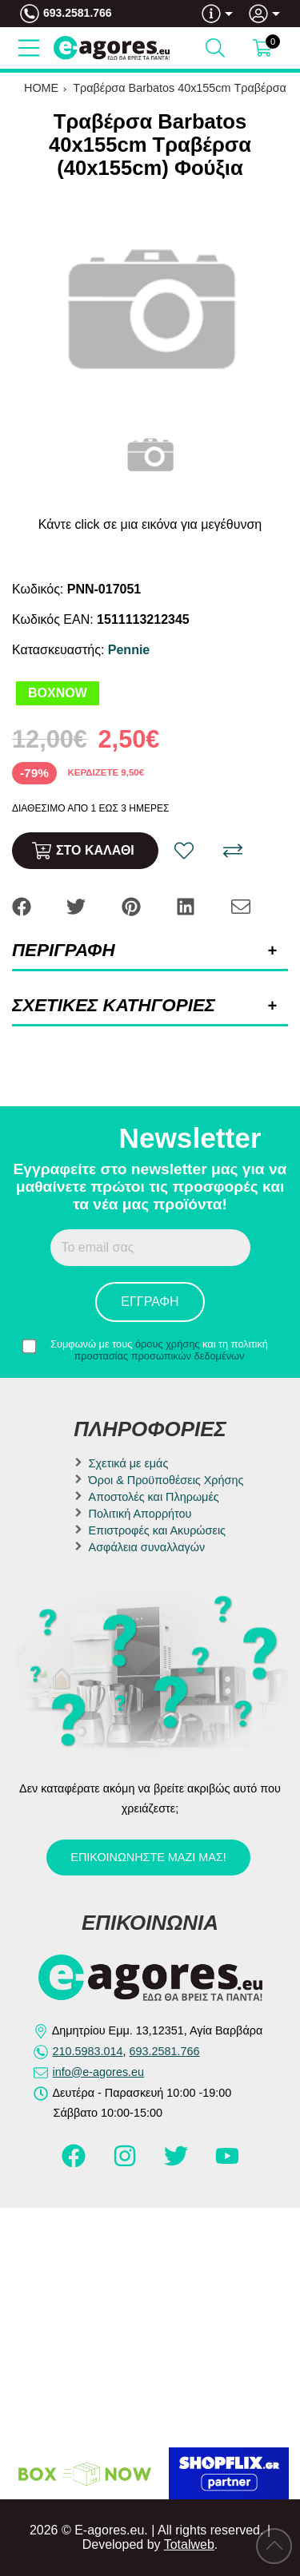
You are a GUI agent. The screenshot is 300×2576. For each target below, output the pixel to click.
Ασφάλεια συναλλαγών (147, 1547)
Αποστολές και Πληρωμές (154, 1496)
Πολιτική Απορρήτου (140, 1513)
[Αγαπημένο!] (184, 850)
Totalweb (189, 2544)
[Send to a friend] (240, 906)
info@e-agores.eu (99, 2072)
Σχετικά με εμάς (129, 1463)
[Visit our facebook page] (75, 2163)
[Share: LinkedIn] (187, 906)
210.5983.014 (88, 2051)
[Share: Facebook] (23, 906)
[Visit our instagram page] (126, 2163)
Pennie (129, 650)
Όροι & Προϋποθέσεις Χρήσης (166, 1480)
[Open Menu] (29, 48)
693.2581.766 (77, 12)
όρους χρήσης (167, 1344)
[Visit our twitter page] (177, 2163)
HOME (41, 87)
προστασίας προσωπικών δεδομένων (159, 1356)
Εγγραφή (149, 1301)
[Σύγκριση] (232, 850)
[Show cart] (262, 48)
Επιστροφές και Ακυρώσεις (157, 1530)
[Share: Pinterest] (133, 906)
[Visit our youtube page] (227, 2163)
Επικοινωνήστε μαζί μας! (148, 1857)
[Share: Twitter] (77, 906)
